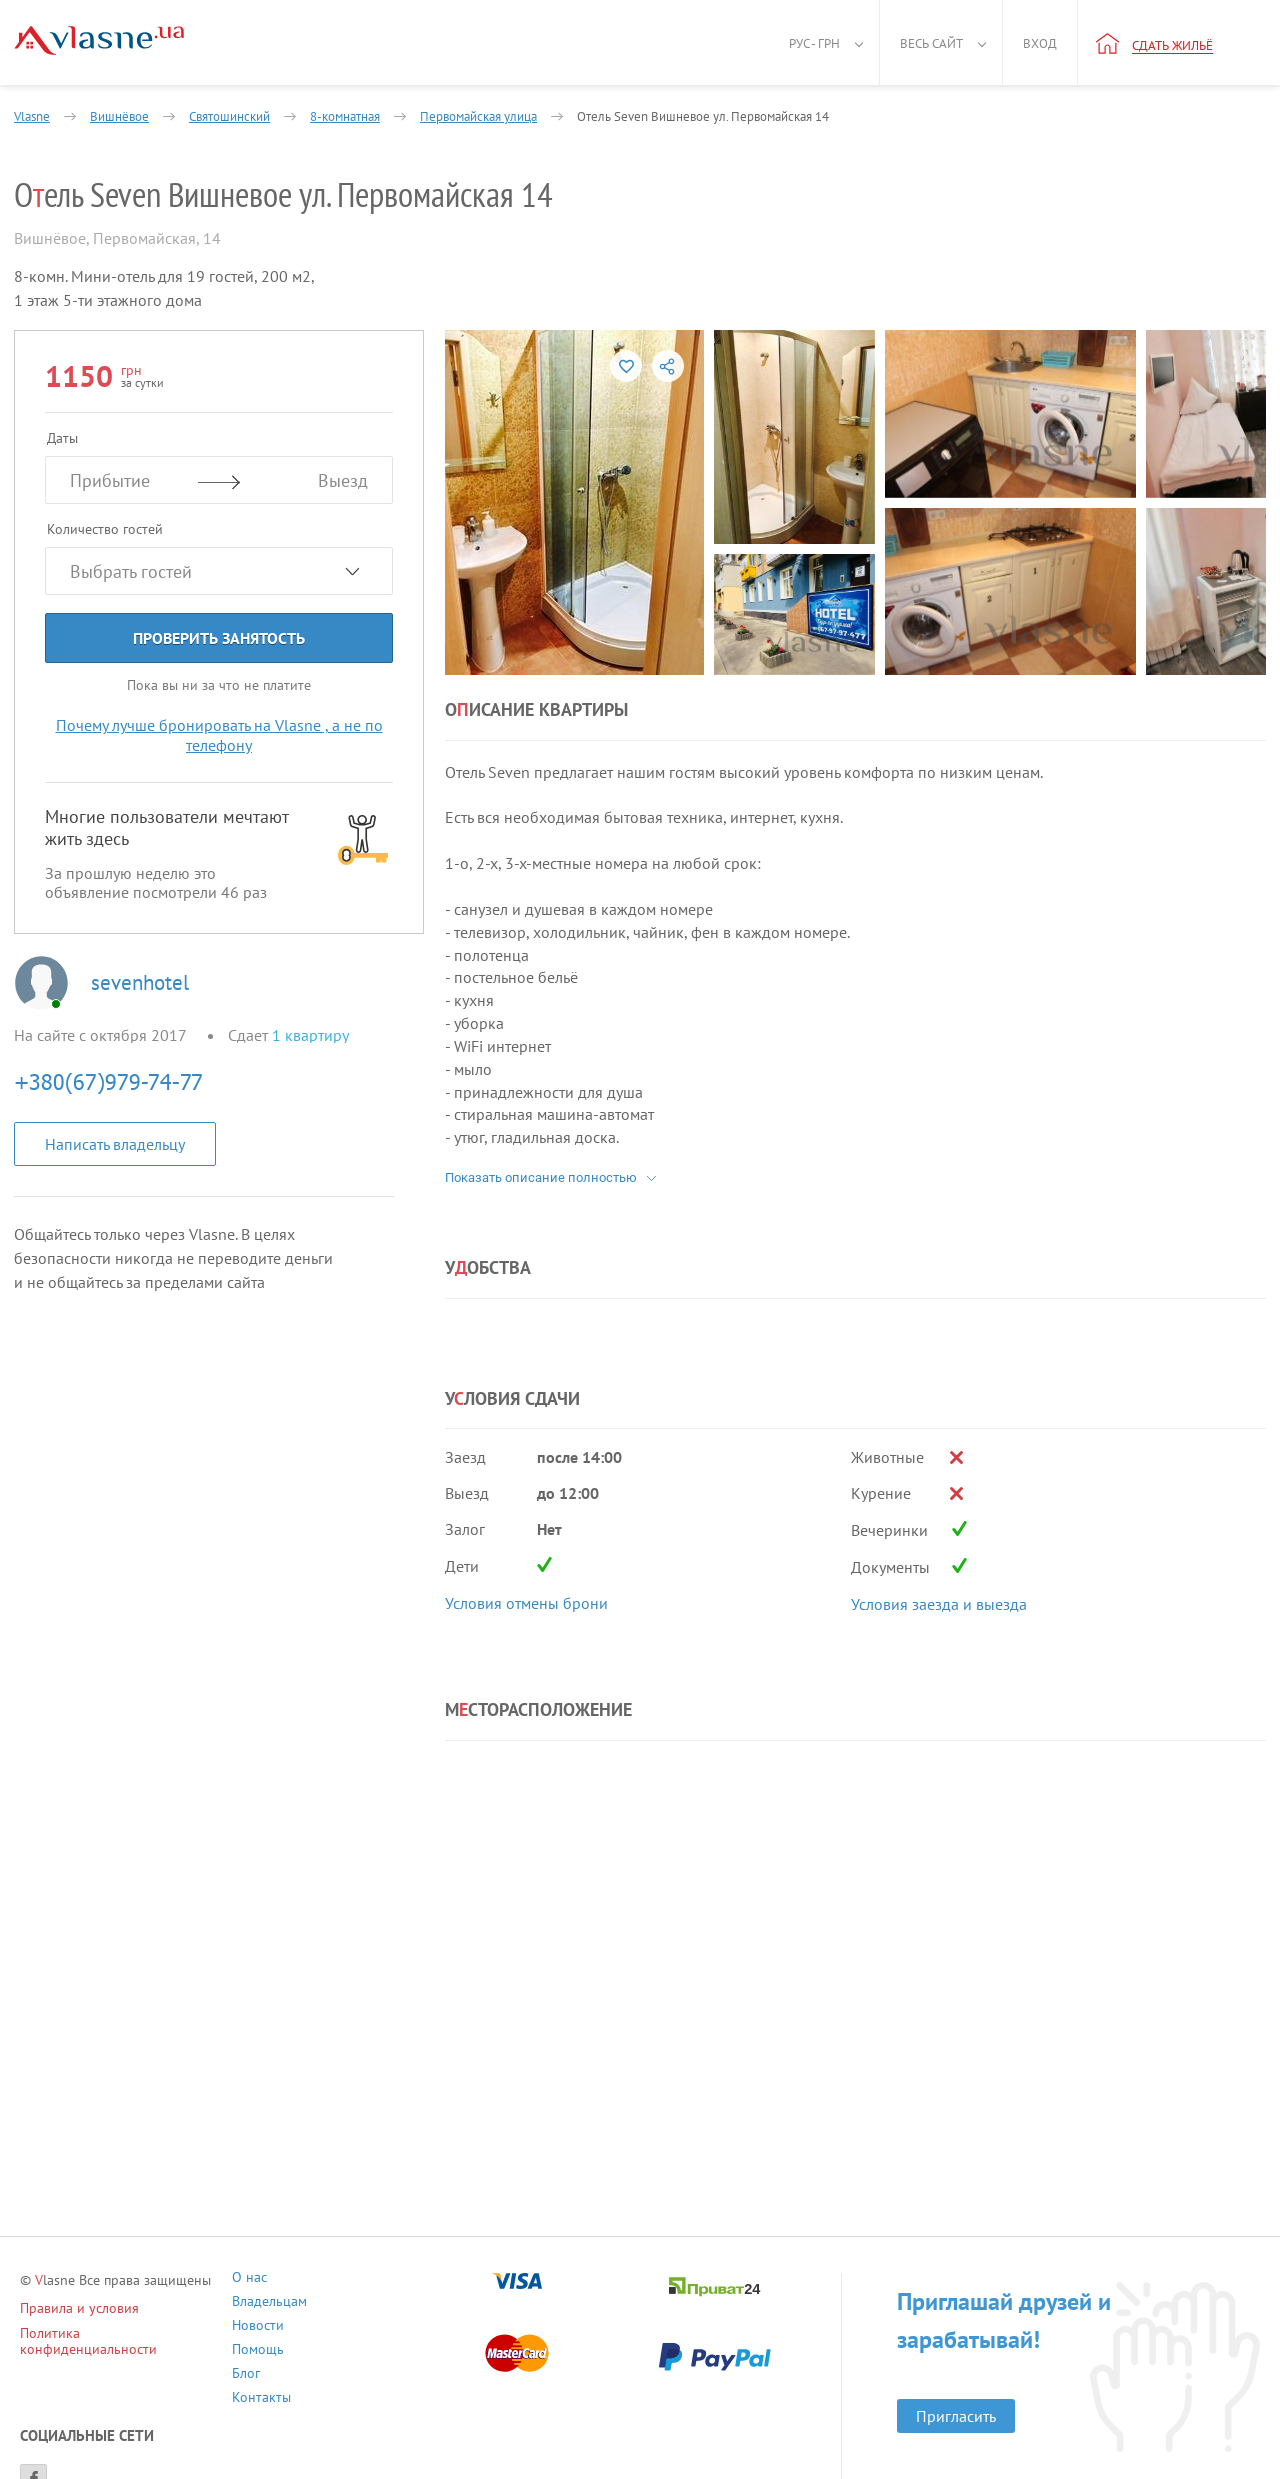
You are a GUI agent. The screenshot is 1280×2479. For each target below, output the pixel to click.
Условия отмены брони (526, 1603)
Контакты (447, 2327)
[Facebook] (33, 2433)
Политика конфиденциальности (120, 2333)
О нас (299, 2279)
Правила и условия (79, 2308)
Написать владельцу (115, 1144)
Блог (296, 2327)
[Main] (99, 40)
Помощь (444, 2303)
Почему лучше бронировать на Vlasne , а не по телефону (219, 735)
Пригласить (949, 2378)
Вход (1040, 43)
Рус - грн (814, 43)
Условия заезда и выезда (939, 1604)
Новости (308, 2303)
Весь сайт (931, 43)
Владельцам (455, 2279)
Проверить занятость (219, 638)
